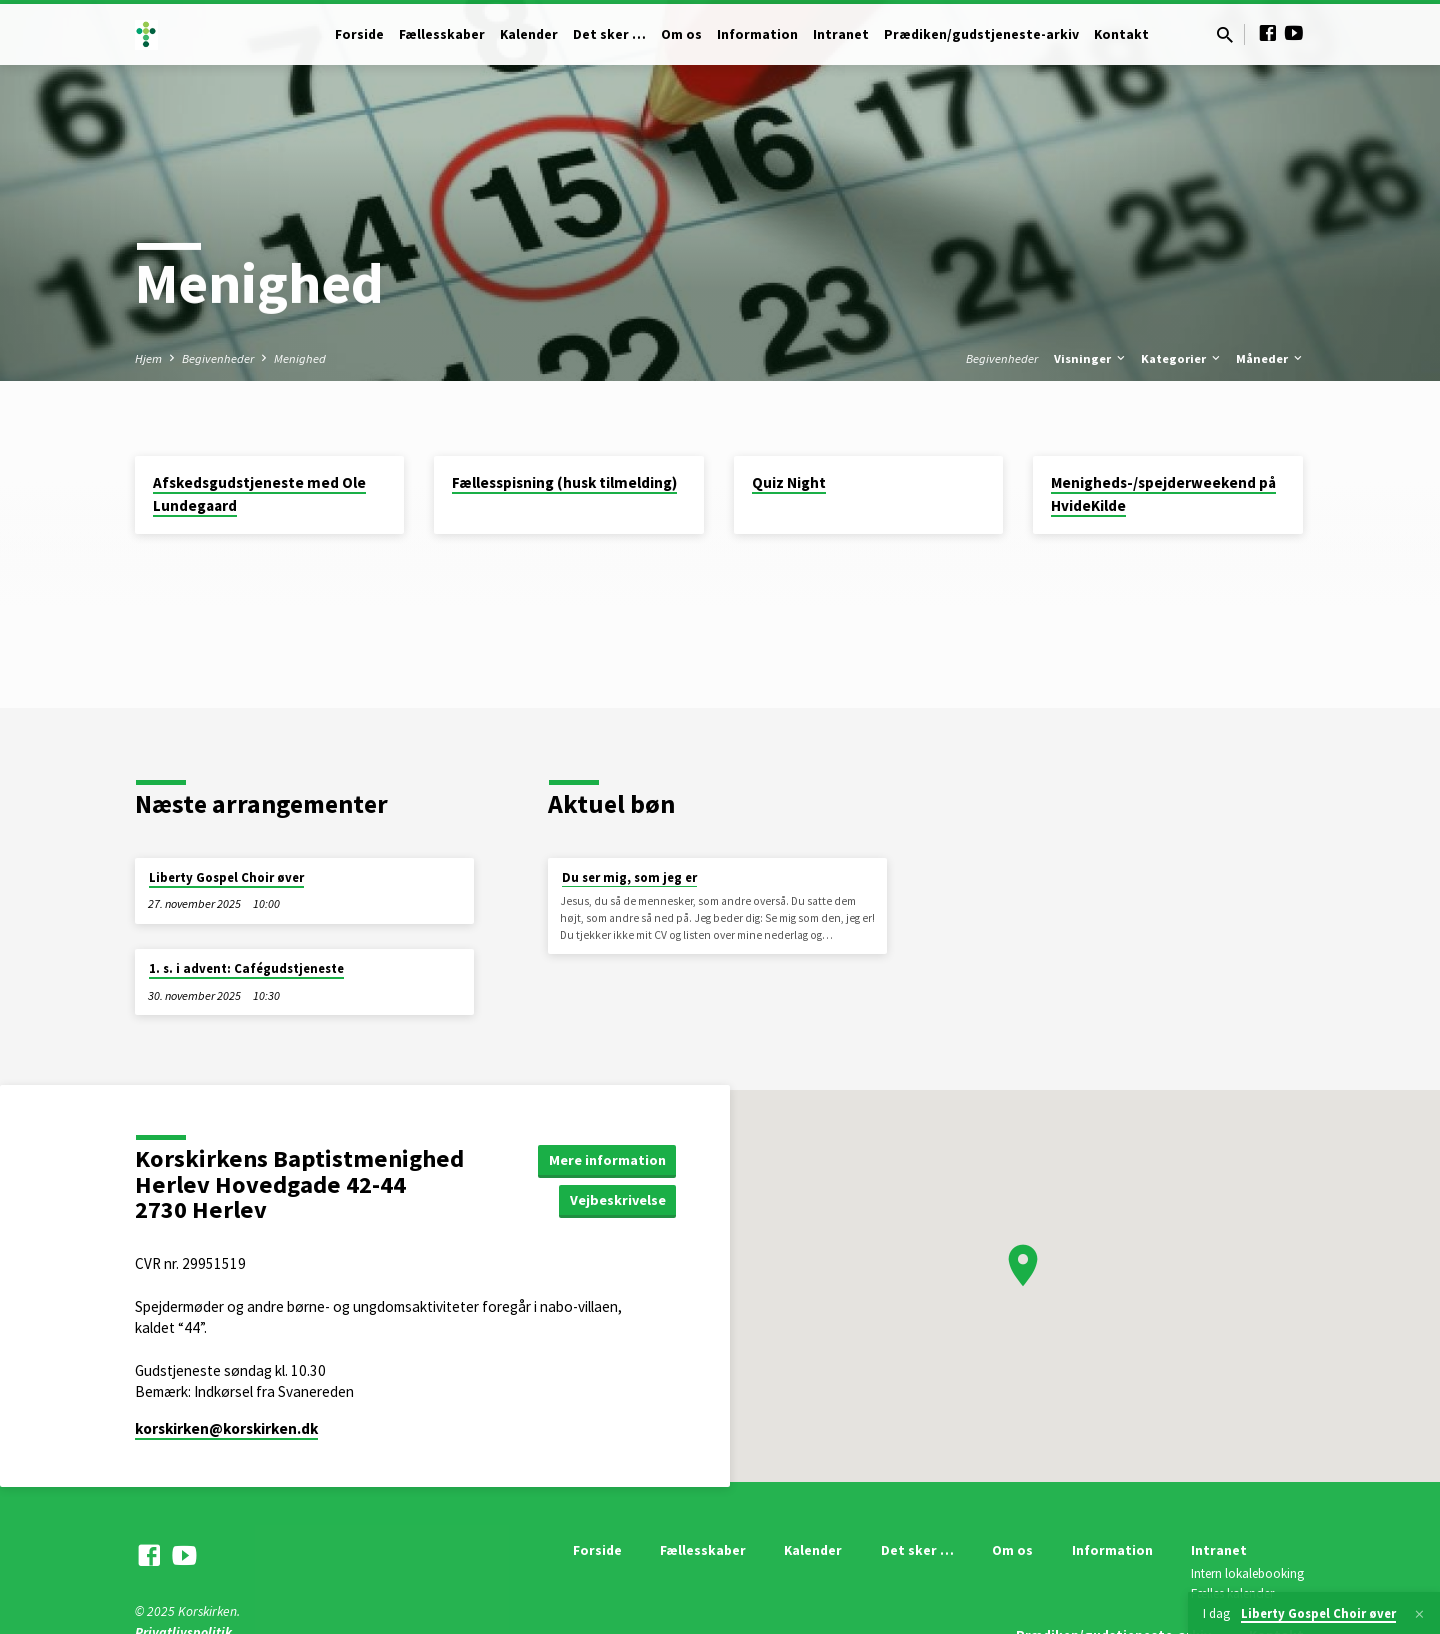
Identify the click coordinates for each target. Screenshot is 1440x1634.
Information (757, 34)
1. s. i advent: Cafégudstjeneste (246, 968)
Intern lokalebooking (1247, 1573)
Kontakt (1121, 34)
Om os (681, 34)
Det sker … (609, 34)
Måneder (1270, 358)
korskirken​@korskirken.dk (226, 1428)
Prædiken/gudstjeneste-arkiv (981, 34)
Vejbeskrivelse (618, 1200)
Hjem (148, 358)
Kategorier (1182, 358)
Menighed (300, 358)
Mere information (607, 1160)
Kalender (529, 34)
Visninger (1091, 358)
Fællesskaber (442, 34)
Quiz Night (789, 482)
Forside (359, 34)
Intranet (841, 34)
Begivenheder (218, 358)
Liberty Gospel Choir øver (226, 877)
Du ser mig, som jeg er (629, 877)
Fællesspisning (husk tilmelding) (564, 482)
